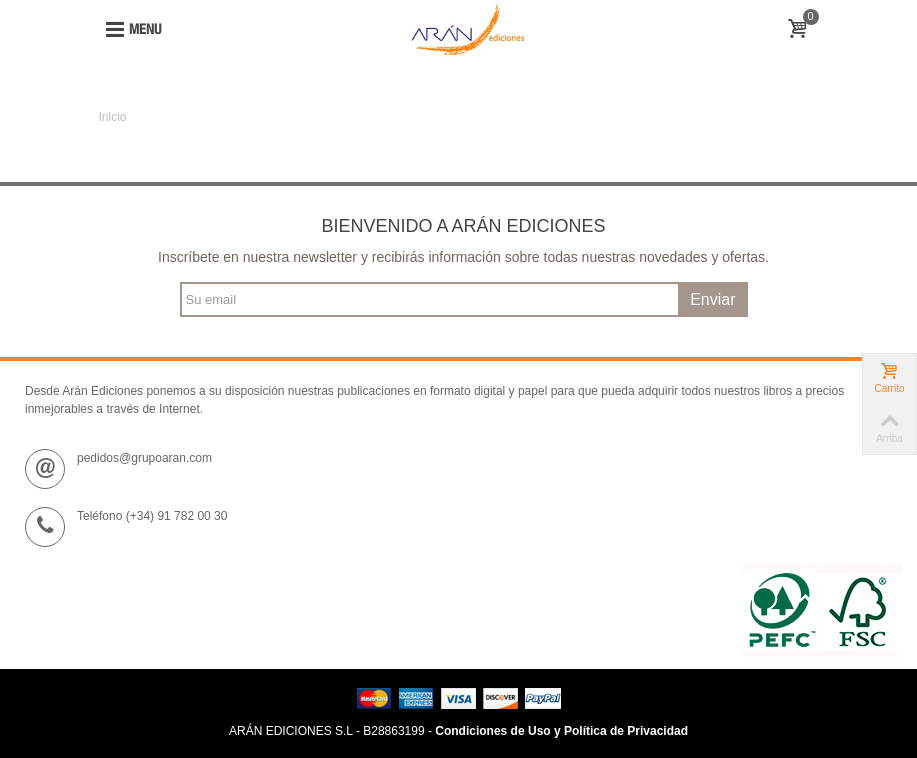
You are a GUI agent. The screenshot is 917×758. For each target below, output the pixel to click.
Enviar (712, 299)
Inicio (113, 117)
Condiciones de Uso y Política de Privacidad (561, 731)
